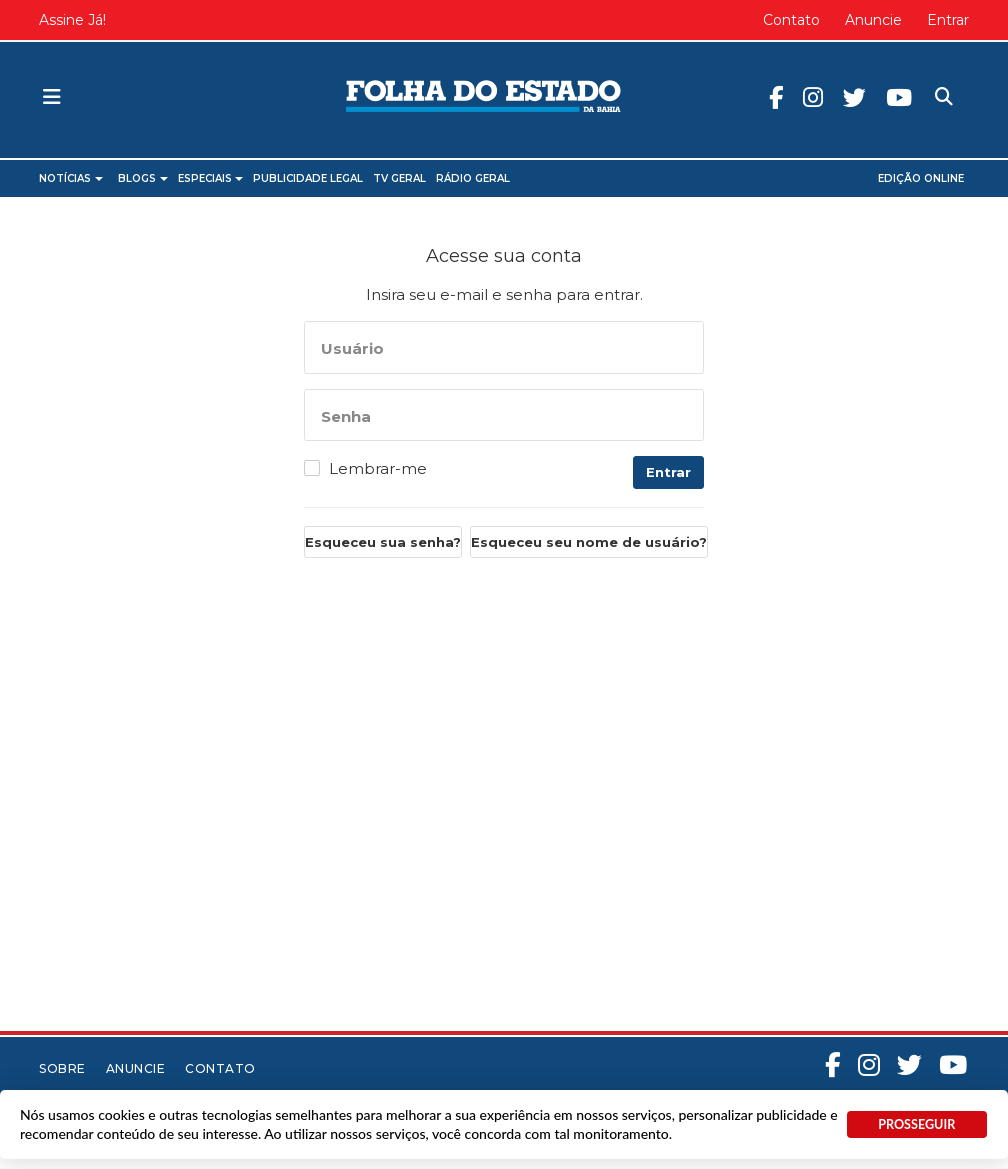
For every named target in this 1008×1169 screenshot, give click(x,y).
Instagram (827, 98)
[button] (52, 98)
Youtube (913, 98)
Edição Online (921, 178)
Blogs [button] (143, 178)
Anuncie (873, 20)
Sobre (62, 1068)
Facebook (790, 98)
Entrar (948, 20)
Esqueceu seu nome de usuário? (589, 542)
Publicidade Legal (308, 178)
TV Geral (399, 178)
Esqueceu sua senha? (383, 542)
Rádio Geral (473, 178)
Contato (791, 20)
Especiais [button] (211, 178)
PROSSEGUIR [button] (916, 1124)
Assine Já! (72, 20)
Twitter (868, 98)
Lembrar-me (378, 469)
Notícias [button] (71, 178)
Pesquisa (941, 82)
